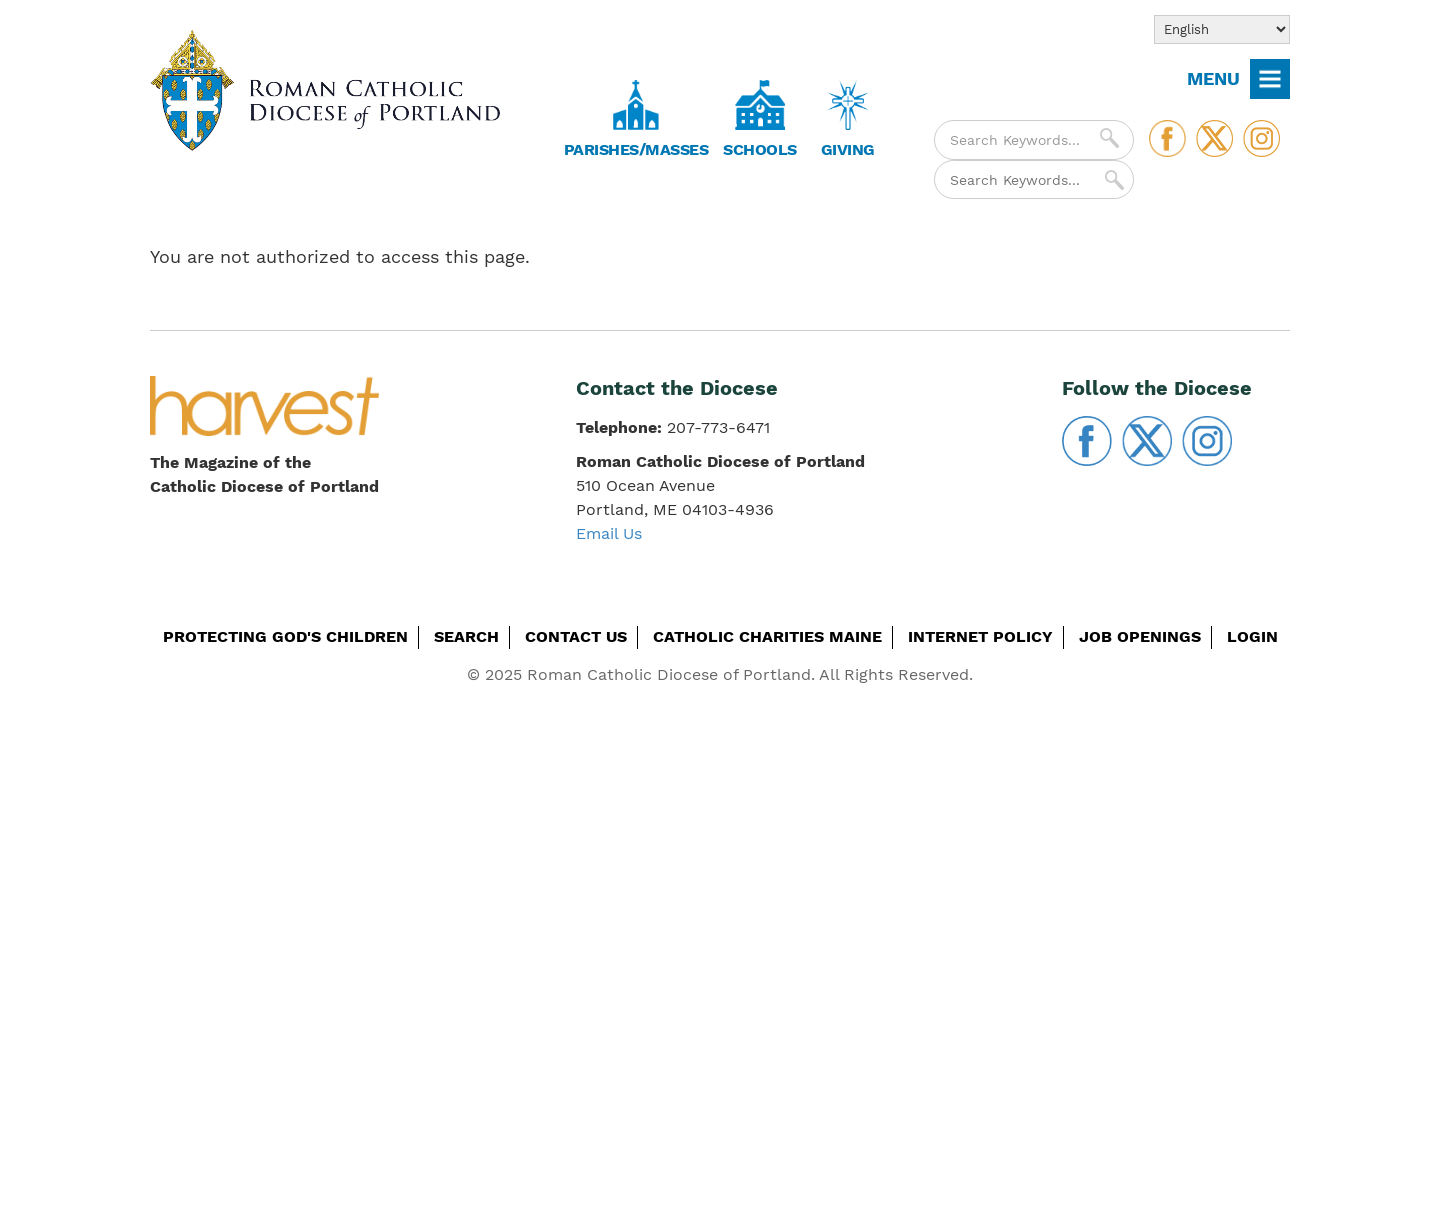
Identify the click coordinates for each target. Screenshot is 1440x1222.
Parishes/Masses (636, 149)
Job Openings (1140, 636)
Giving (848, 149)
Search (466, 636)
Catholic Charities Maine (767, 636)
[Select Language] (1222, 29)
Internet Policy (980, 636)
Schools (760, 149)
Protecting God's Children (285, 636)
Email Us (609, 533)
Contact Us (576, 636)
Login (1252, 636)
